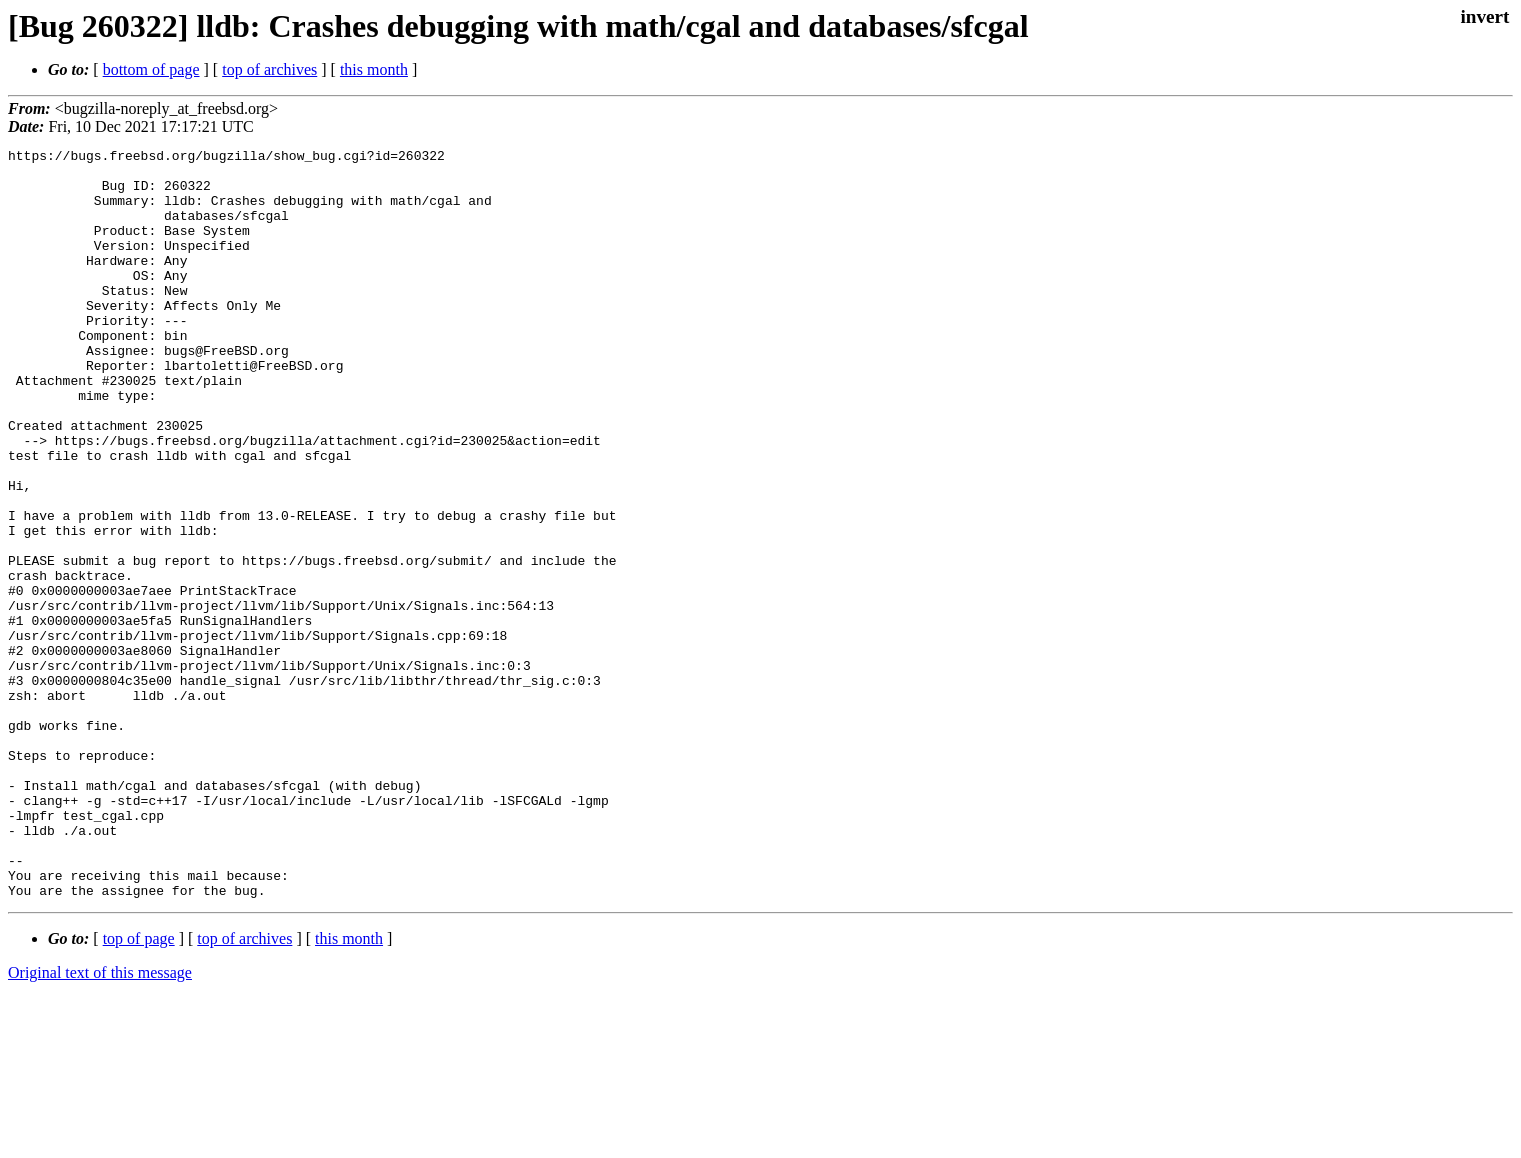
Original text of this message (100, 1122)
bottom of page (151, 69)
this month (374, 69)
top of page (139, 1088)
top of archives (269, 69)
